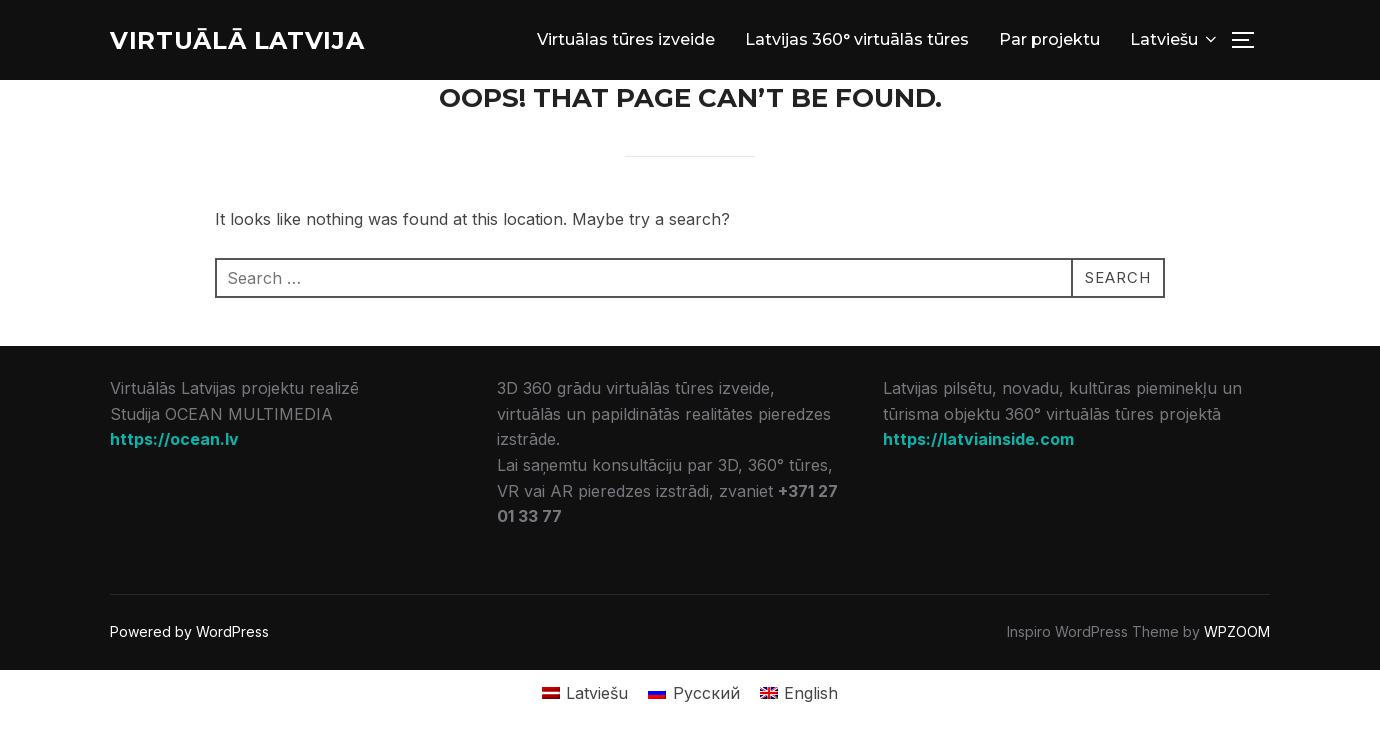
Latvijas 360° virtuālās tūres (857, 41)
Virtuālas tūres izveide (626, 41)
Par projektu (1049, 41)
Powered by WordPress (189, 634)
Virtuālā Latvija (248, 41)
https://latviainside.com (978, 442)
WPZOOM (1237, 634)
